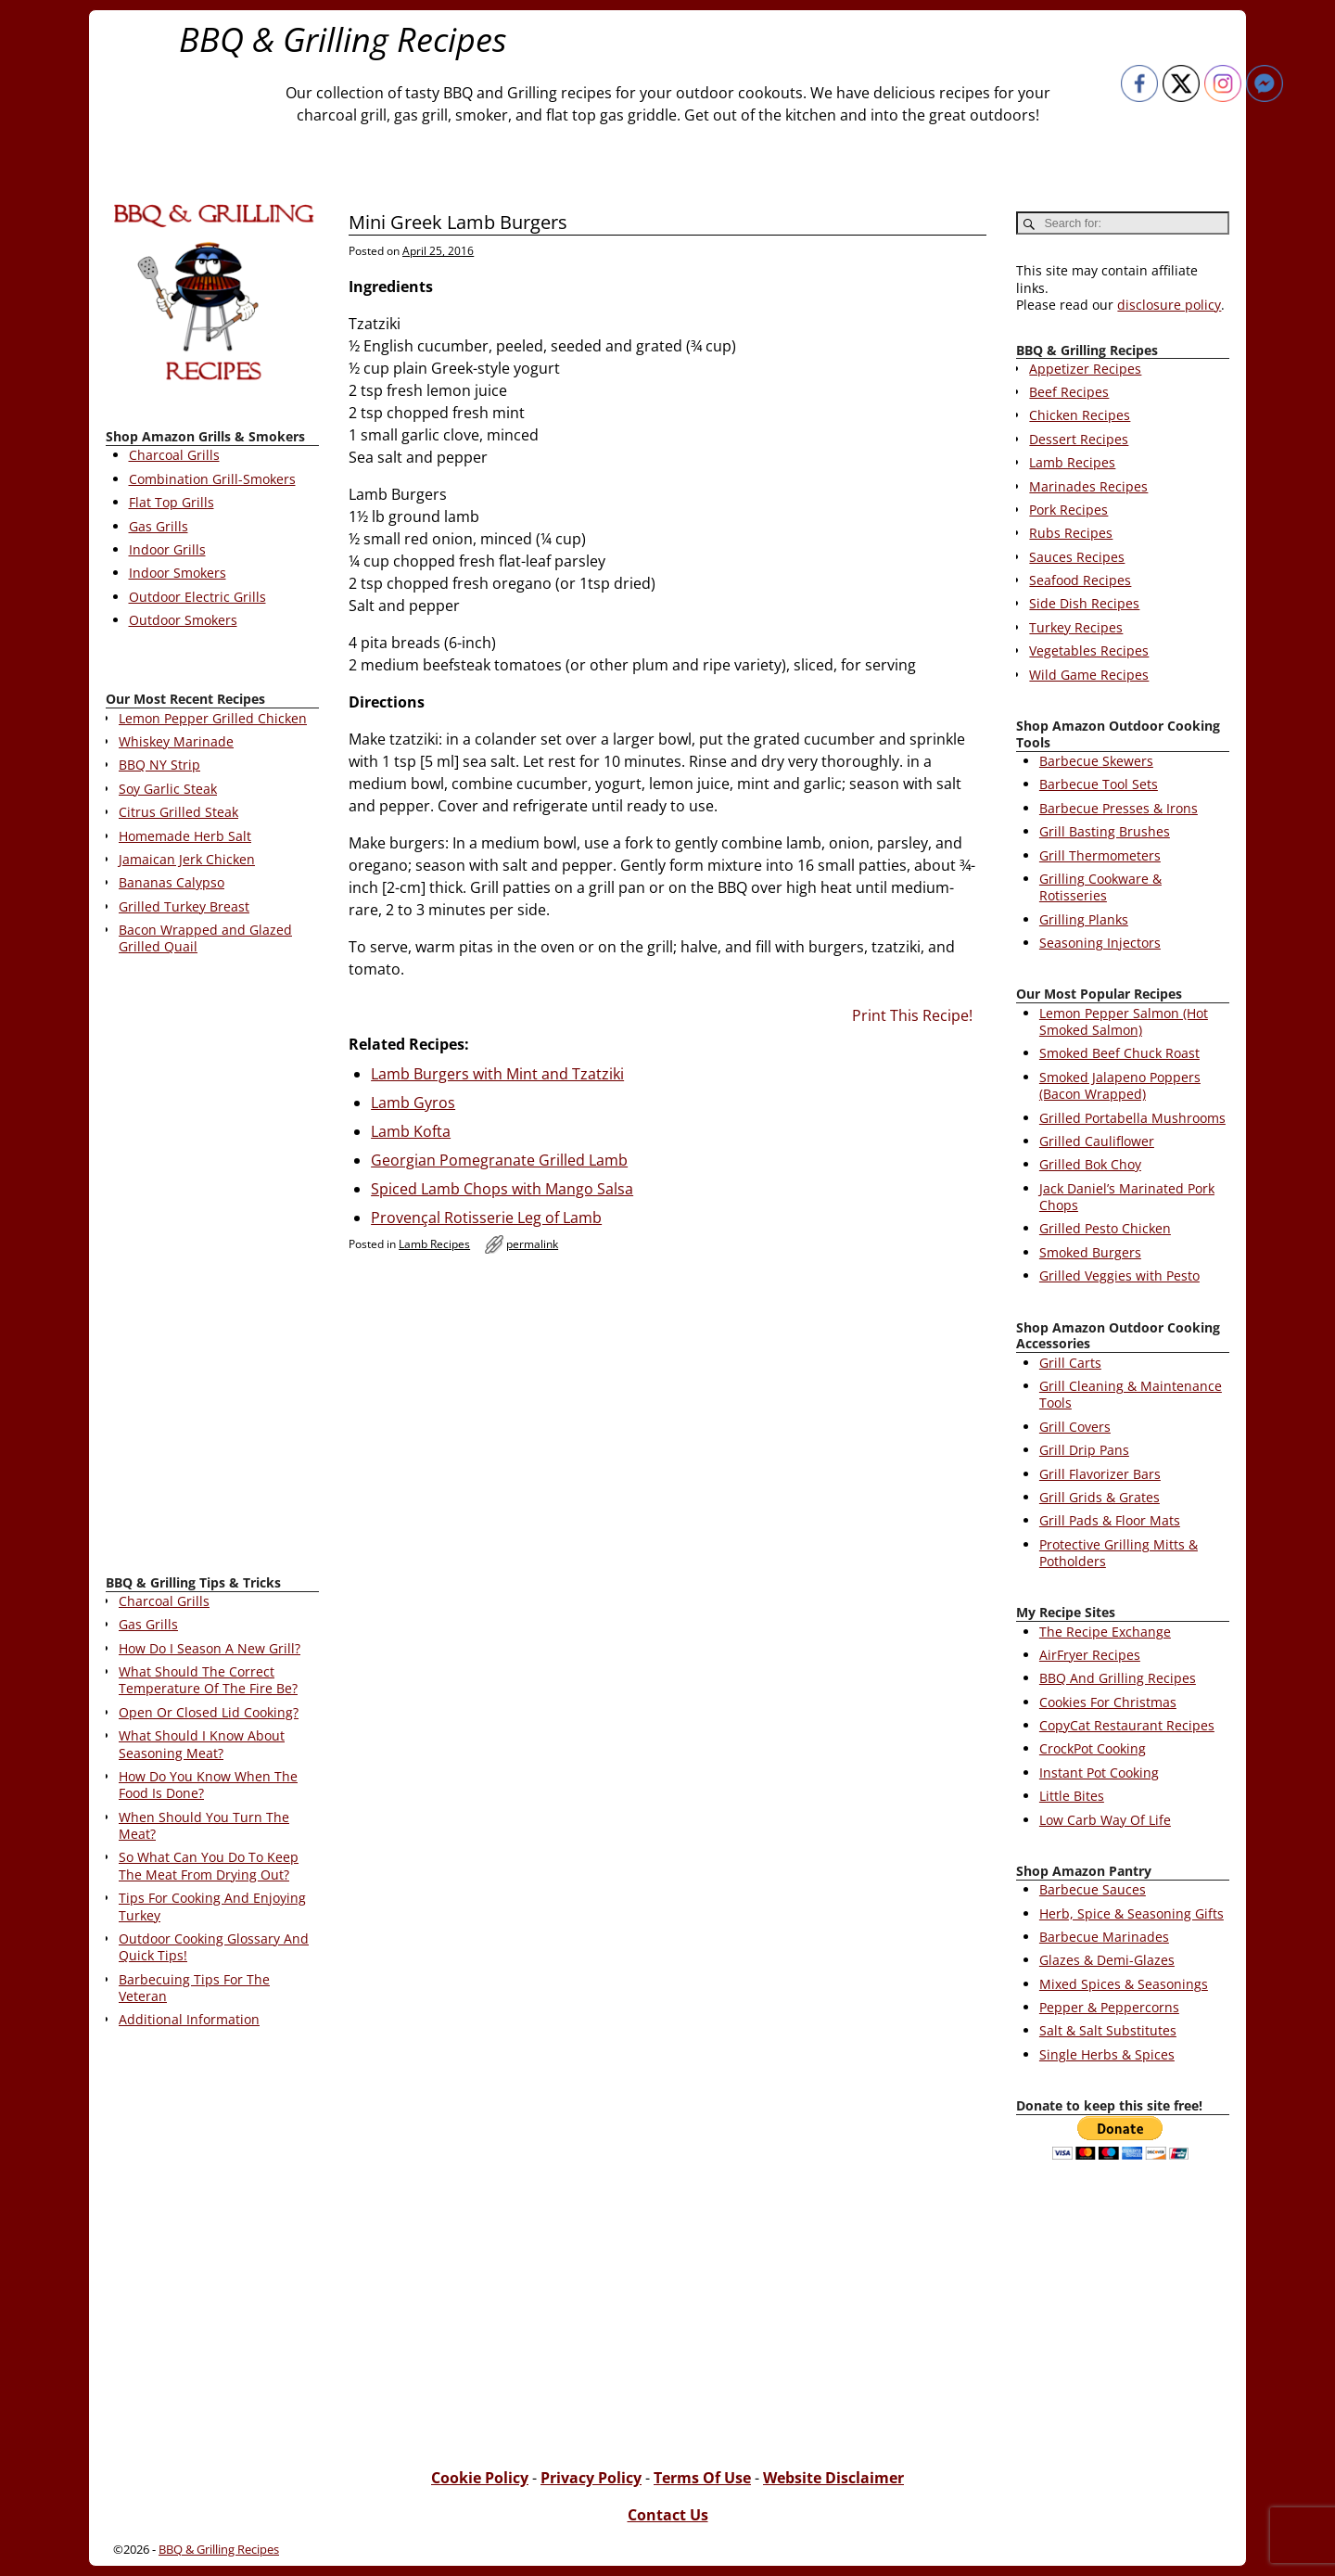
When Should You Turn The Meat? (204, 1825)
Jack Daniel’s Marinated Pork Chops (1126, 1197)
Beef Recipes (1069, 392)
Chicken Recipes (1079, 415)
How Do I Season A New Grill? (209, 1648)
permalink (532, 1244)
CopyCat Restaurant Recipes (1126, 1725)
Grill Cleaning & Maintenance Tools (1130, 1394)
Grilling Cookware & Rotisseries (1100, 887)
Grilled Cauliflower (1096, 1141)
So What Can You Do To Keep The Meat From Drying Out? (209, 1865)
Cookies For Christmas (1107, 1702)
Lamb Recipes (434, 1244)
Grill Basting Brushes (1104, 831)
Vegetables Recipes (1089, 650)
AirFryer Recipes (1089, 1655)
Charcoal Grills (174, 455)
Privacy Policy (591, 2478)
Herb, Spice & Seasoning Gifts (1131, 1913)
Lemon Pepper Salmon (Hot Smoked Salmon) (1123, 1021)
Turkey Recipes (1076, 627)
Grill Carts (1070, 1362)
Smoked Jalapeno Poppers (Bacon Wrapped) (1120, 1085)
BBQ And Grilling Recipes (1117, 1678)
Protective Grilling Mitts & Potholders (1118, 1553)
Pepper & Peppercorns (1109, 2007)
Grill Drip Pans (1084, 1450)
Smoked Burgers (1090, 1252)
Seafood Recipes (1080, 580)
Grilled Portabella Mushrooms (1132, 1118)
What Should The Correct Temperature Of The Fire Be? (208, 1680)
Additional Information (189, 2019)
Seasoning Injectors (1100, 942)
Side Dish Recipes (1084, 603)
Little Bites (1071, 1795)
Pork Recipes (1068, 509)
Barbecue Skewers (1096, 761)
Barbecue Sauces (1092, 1889)
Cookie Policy (479, 2478)
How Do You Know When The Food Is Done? (208, 1784)
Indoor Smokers (177, 572)
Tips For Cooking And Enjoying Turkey (212, 1906)
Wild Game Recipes (1089, 674)
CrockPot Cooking (1092, 1748)
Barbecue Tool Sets (1098, 784)
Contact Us (668, 2515)
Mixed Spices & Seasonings (1123, 1984)
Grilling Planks (1083, 919)
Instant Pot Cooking (1099, 1772)
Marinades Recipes (1088, 486)
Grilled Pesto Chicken (1105, 1228)
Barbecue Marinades (1104, 1936)
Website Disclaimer (833, 2478)
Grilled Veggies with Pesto (1119, 1275)
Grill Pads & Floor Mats (1109, 1520)
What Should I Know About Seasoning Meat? (202, 1744)
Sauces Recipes (1077, 557)
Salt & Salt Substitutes (1107, 2030)
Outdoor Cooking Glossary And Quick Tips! (214, 1947)
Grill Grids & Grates (1099, 1497)
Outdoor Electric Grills (197, 597)
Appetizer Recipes (1085, 368)
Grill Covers (1075, 1426)
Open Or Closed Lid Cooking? (209, 1712)
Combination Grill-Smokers (212, 479)
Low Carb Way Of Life (1105, 1820)
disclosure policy (1169, 304)
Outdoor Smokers (183, 620)
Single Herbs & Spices (1107, 2054)
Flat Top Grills (171, 502)
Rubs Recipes (1070, 533)
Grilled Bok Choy (1090, 1164)
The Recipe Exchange (1105, 1631)
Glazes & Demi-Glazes (1107, 1960)
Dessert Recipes (1078, 439)
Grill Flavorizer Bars (1100, 1474)
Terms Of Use (702, 2478)
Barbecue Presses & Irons (1118, 808)
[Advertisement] (212, 1268)
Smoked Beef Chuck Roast (1119, 1053)
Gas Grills (158, 526)
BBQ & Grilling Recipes (343, 39)
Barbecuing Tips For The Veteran (194, 1987)
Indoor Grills (167, 549)
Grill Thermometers (1100, 855)
